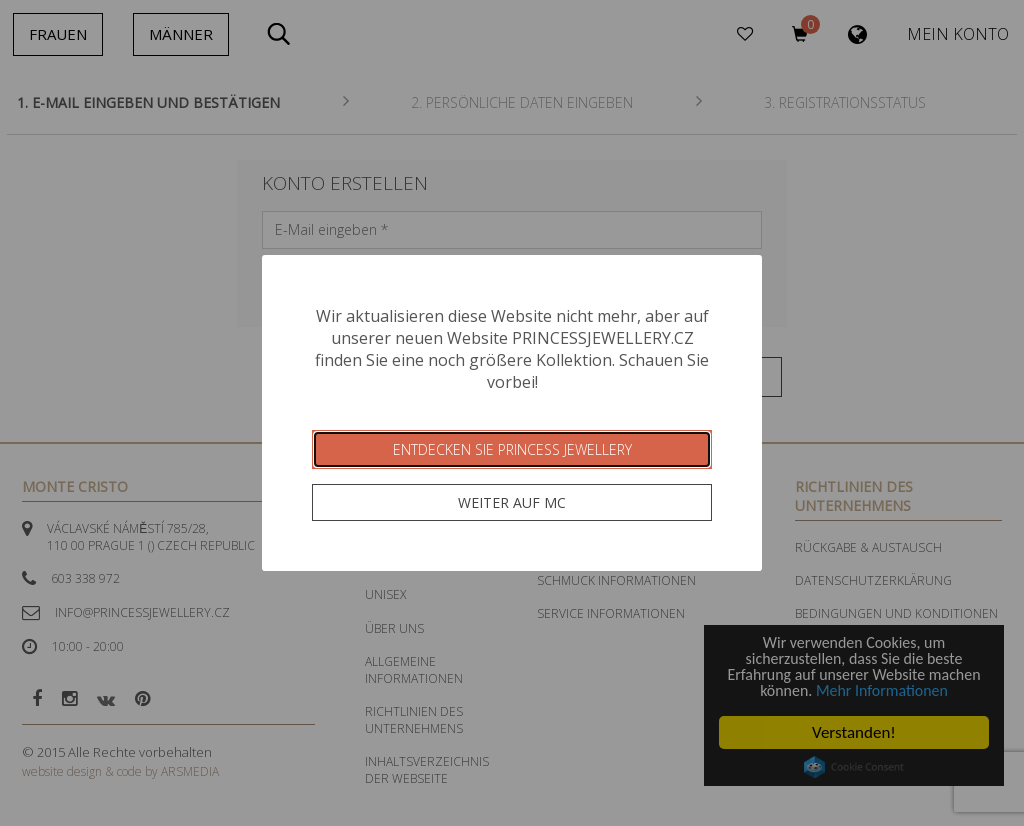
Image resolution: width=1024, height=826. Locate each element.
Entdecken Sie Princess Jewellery (512, 449)
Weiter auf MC (512, 502)
